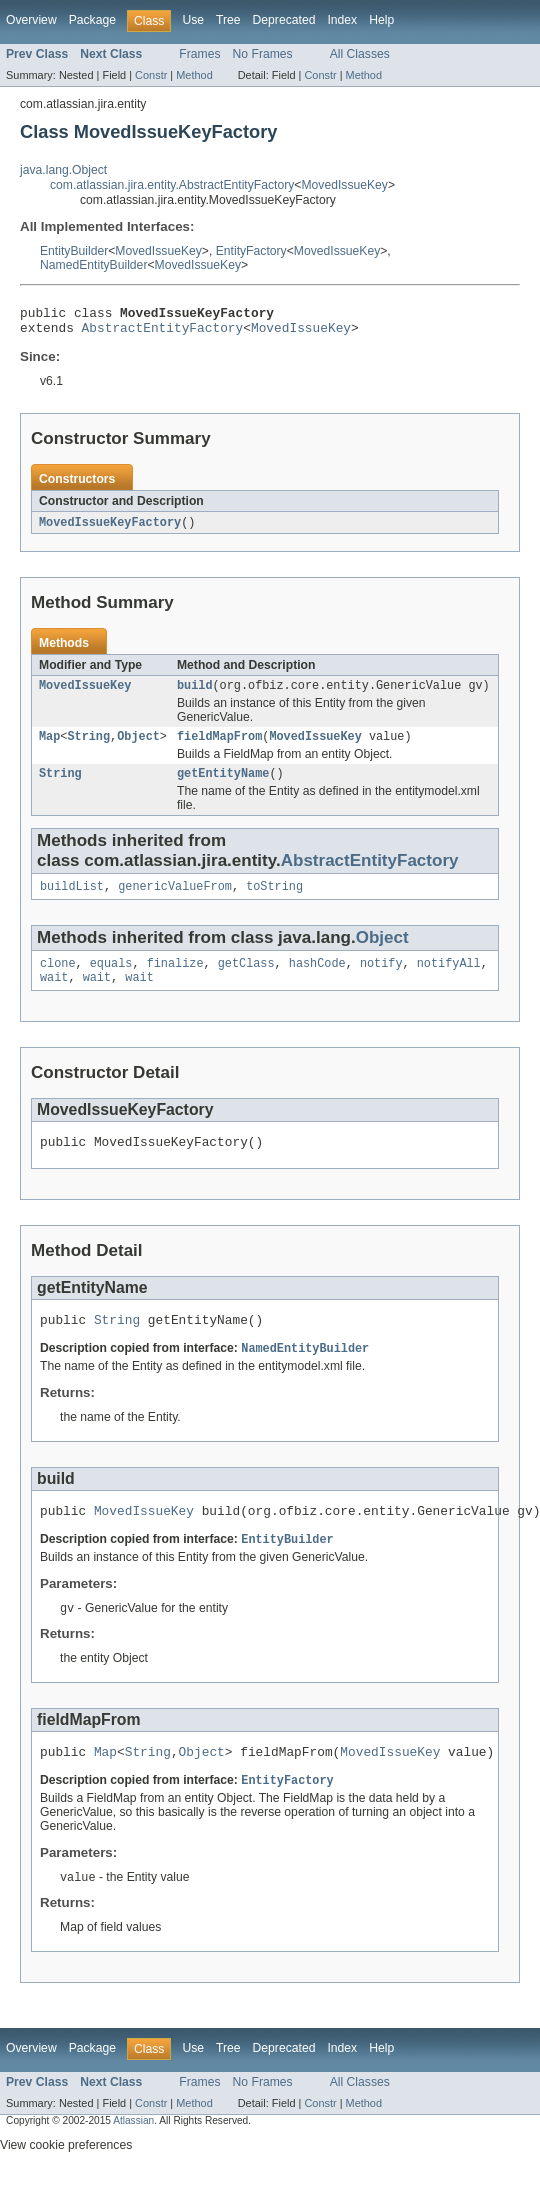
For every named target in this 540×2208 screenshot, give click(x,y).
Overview (31, 20)
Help (381, 20)
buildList (72, 901)
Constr (151, 75)
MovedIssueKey (344, 185)
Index (342, 20)
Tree (228, 20)
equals (111, 980)
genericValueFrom (175, 901)
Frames (199, 54)
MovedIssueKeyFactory (110, 529)
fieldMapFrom (219, 747)
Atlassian (133, 2156)
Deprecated (284, 20)
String (88, 747)
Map (49, 747)
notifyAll (449, 980)
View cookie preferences (66, 2181)
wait (54, 996)
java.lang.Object (63, 170)
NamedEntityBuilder (93, 265)
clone (58, 980)
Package (92, 20)
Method (194, 75)
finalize (175, 980)
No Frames (263, 54)
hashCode (317, 980)
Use (193, 20)
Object (138, 747)
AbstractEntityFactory (163, 333)
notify (381, 980)
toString (274, 901)
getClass (246, 980)
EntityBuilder (74, 251)
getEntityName (223, 786)
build (195, 694)
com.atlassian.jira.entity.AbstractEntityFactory (172, 185)
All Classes (360, 54)
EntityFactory (251, 251)
